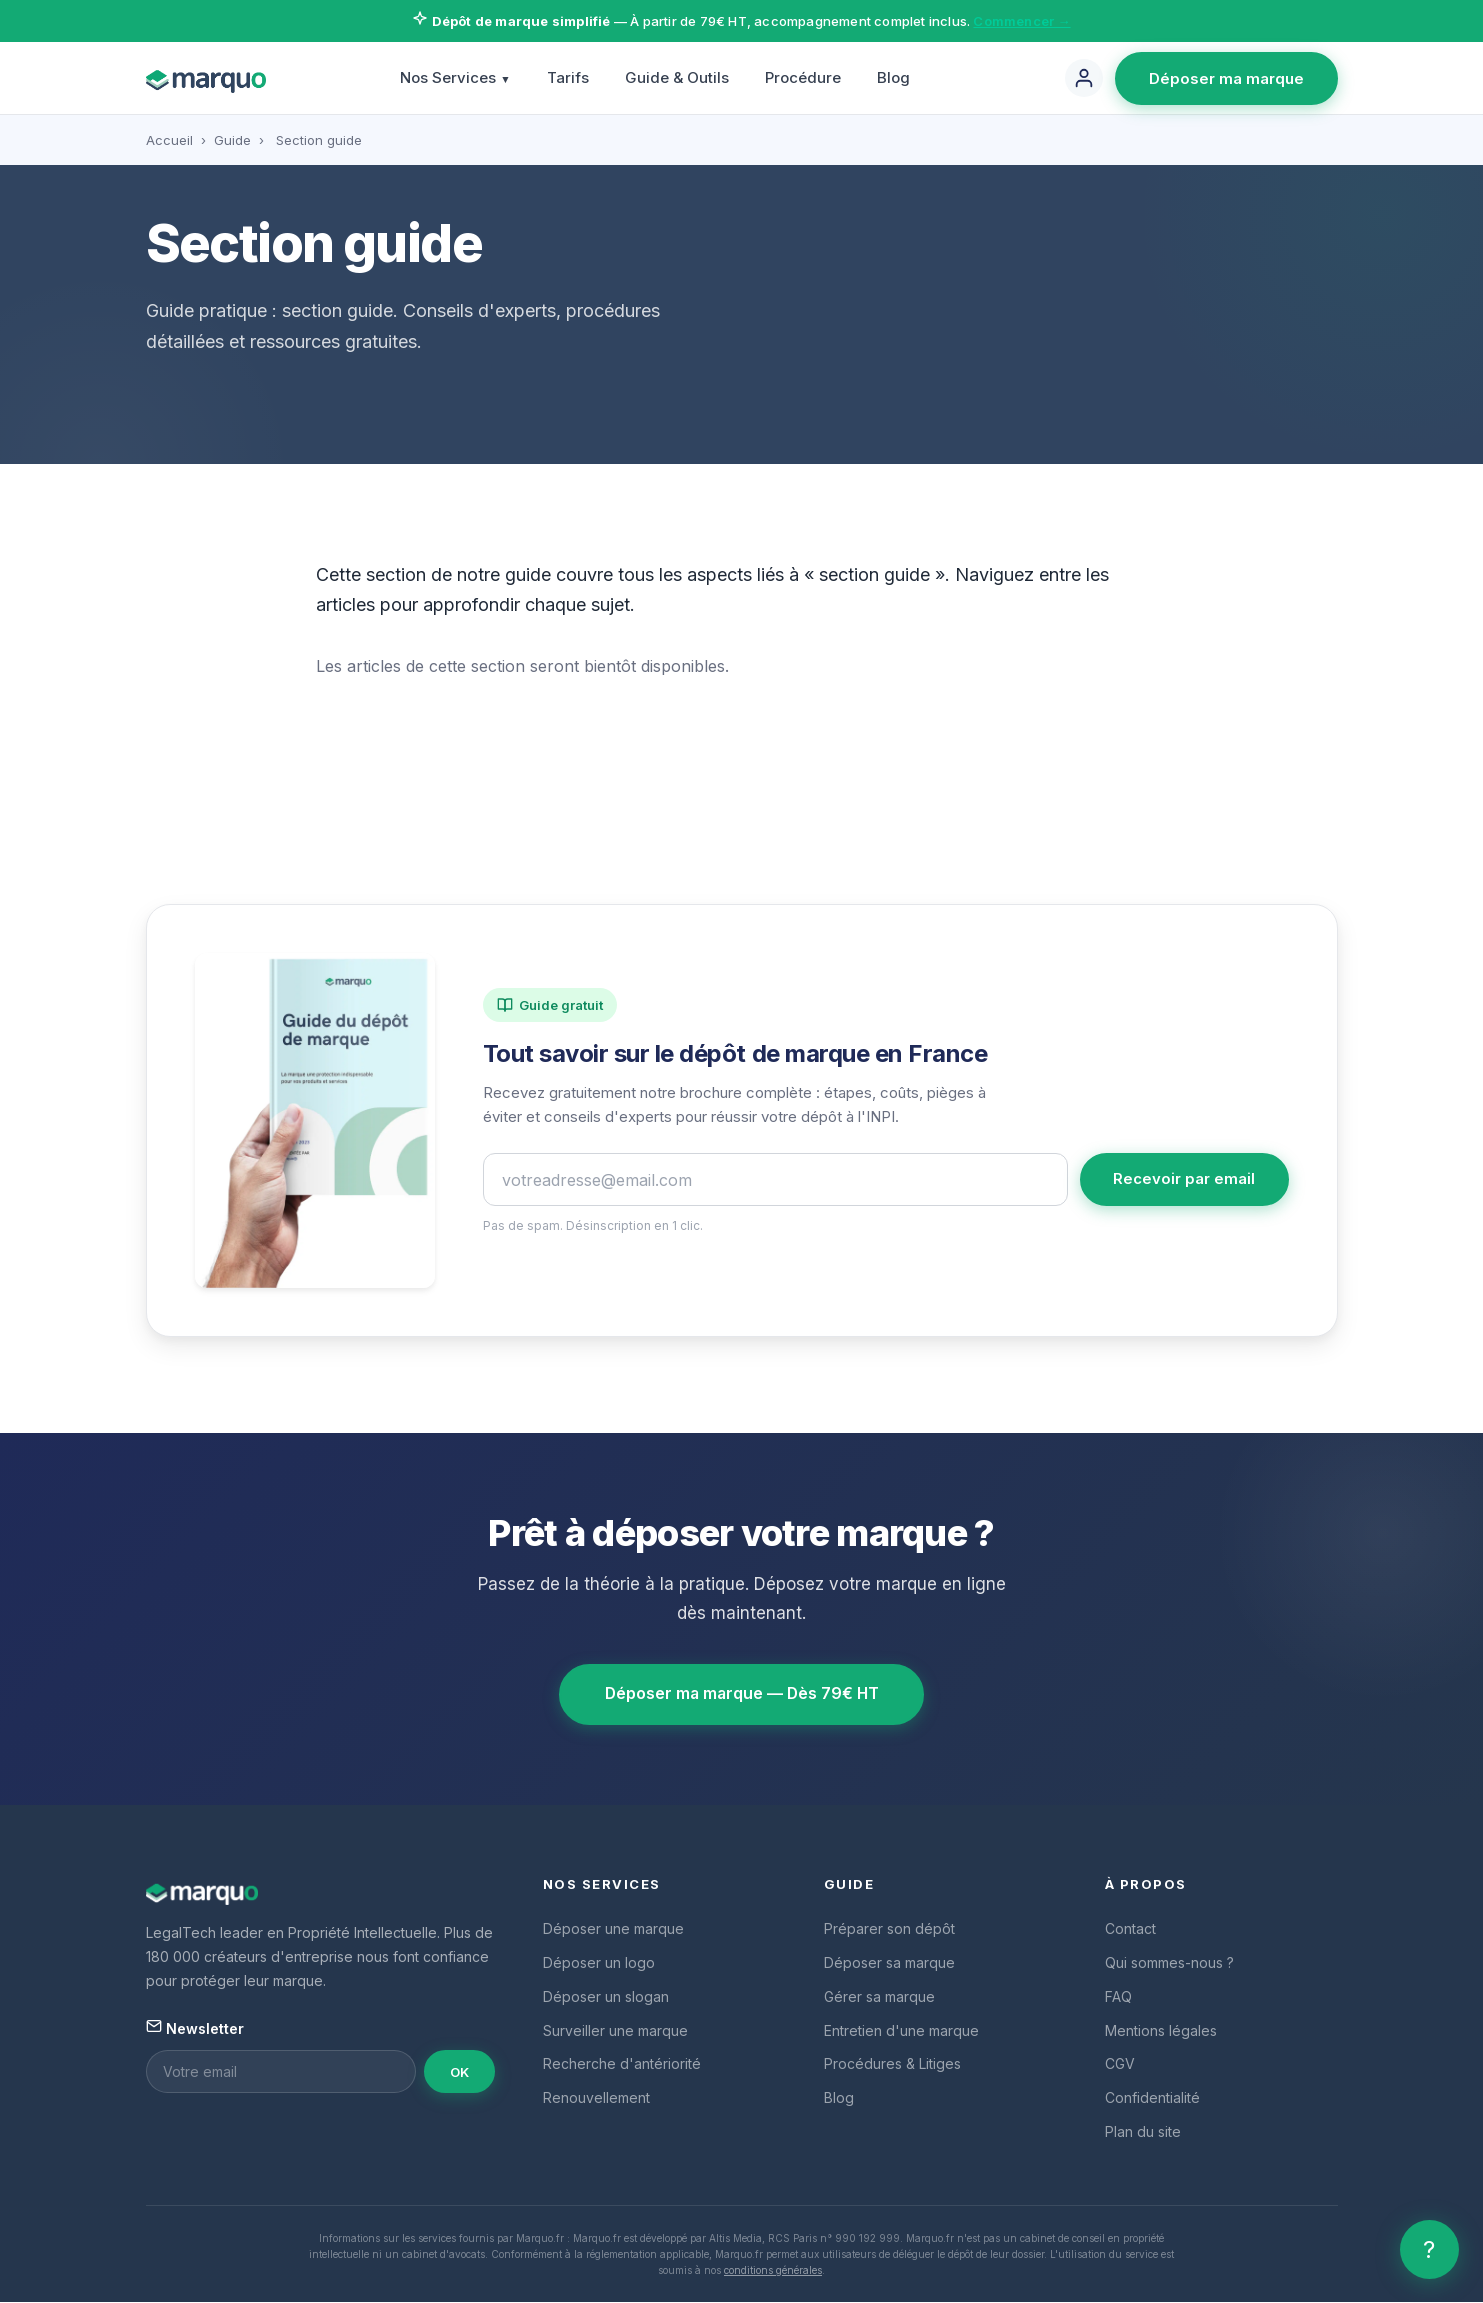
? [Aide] (1429, 2249)
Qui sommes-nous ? (1169, 1963)
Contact (1130, 1929)
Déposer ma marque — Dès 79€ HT (741, 1695)
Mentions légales (1161, 2030)
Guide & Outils (677, 77)
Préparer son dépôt (889, 1929)
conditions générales (773, 2271)
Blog (893, 77)
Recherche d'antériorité (622, 2064)
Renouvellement (596, 2098)
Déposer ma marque (1226, 78)
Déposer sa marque (889, 1963)
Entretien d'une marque (901, 2030)
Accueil (169, 140)
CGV (1120, 2064)
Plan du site (1143, 2132)
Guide (232, 140)
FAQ (1118, 1997)
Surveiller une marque (615, 2030)
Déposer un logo (599, 1963)
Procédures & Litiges (892, 2064)
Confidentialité (1152, 2098)
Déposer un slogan (606, 1997)
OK (459, 2073)
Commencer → (1021, 21)
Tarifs (568, 77)
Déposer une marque (613, 1929)
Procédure (803, 77)
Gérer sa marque (879, 1997)
